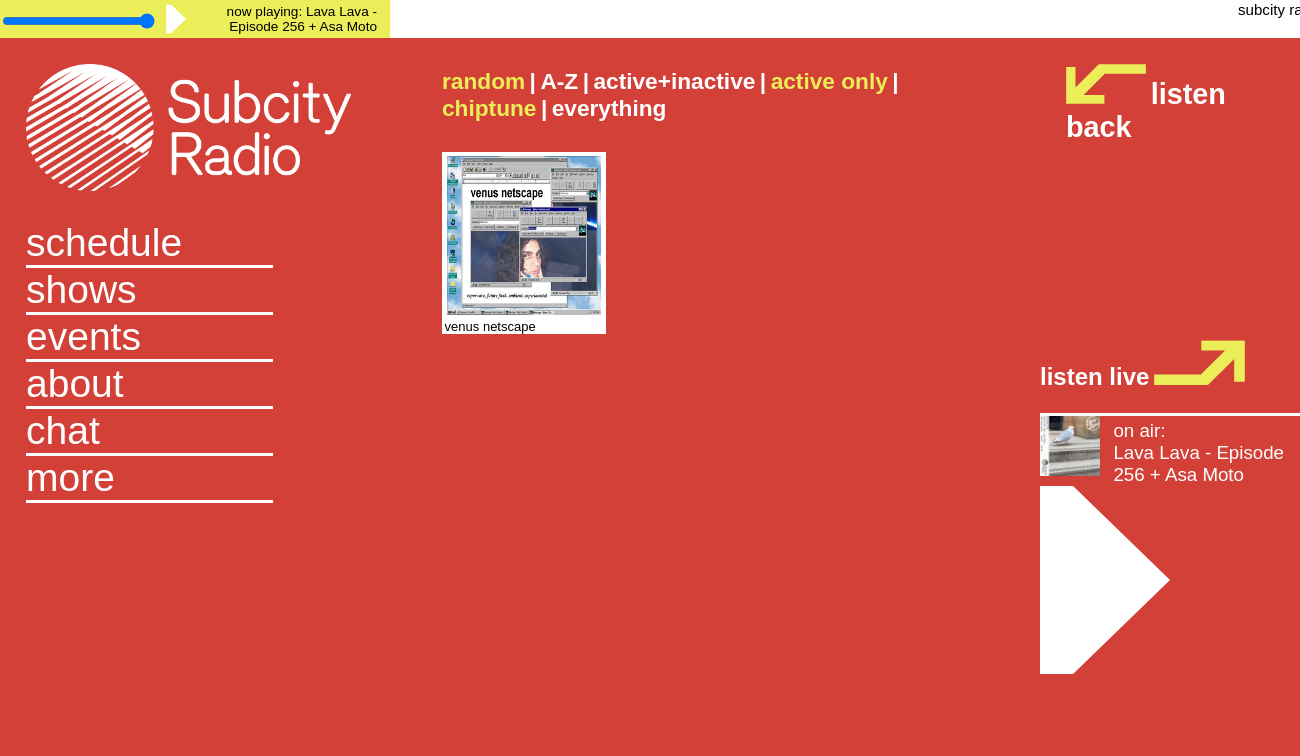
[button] (195, 479)
